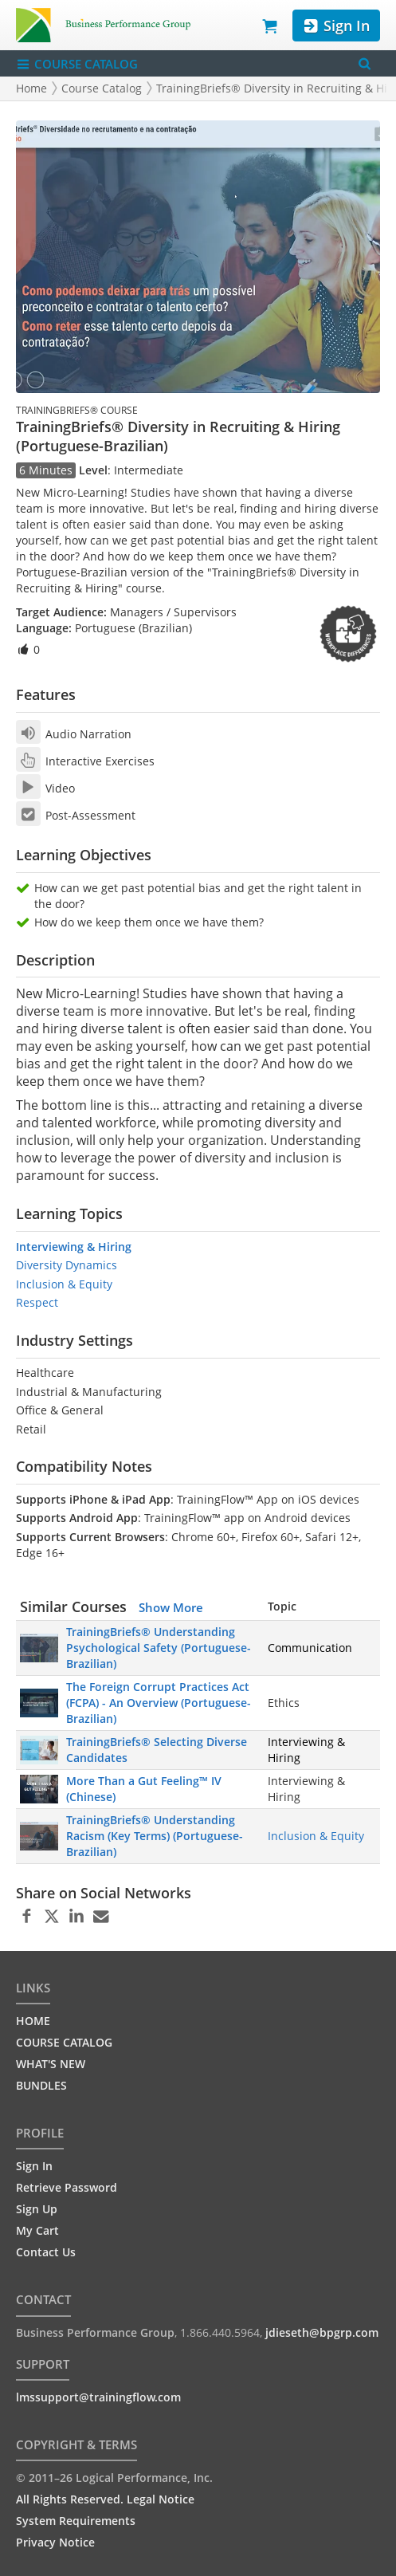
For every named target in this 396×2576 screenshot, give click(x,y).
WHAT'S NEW (50, 2063)
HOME (33, 2020)
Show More (171, 1607)
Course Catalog (101, 88)
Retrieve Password (66, 2187)
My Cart (37, 2230)
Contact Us (46, 2251)
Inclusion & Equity (64, 1284)
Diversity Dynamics (66, 1264)
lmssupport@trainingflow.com (98, 2397)
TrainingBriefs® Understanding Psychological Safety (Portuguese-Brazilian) (158, 1647)
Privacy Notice (55, 2542)
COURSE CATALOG (64, 2042)
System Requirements (75, 2520)
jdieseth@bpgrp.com (321, 2332)
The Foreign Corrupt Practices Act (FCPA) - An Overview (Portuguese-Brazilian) (158, 1702)
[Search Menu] (364, 63)
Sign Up (36, 2208)
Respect (37, 1302)
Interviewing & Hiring (73, 1246)
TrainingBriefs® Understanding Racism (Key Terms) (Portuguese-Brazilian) (154, 1835)
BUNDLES (41, 2085)
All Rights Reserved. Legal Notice (105, 2499)
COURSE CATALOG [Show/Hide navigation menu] (77, 64)
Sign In (336, 26)
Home (31, 88)
